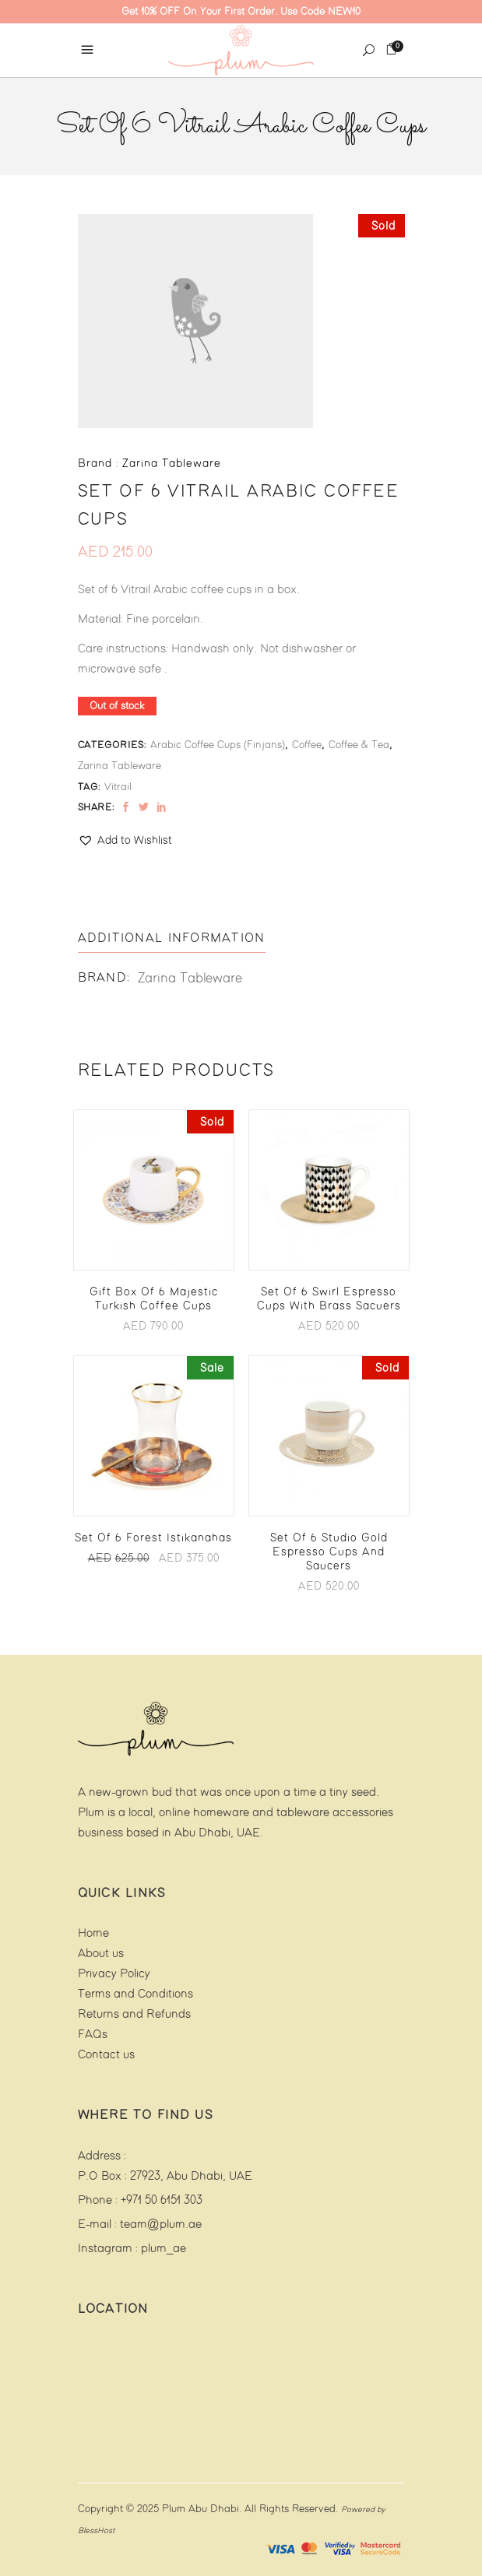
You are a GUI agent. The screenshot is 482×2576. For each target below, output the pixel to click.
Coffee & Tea (359, 745)
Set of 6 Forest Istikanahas (153, 1538)
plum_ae (163, 2248)
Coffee (307, 745)
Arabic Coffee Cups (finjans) (217, 745)
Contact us (106, 2055)
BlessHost (96, 2531)
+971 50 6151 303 (161, 2200)
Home (93, 1933)
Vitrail (118, 787)
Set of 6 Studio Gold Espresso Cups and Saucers (329, 1552)
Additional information (172, 938)
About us (101, 1953)
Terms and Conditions (135, 1994)
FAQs (92, 2034)
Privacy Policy (114, 1974)
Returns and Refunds (134, 2014)
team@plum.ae (161, 2224)
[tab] (172, 939)
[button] (125, 841)
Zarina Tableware (119, 766)
